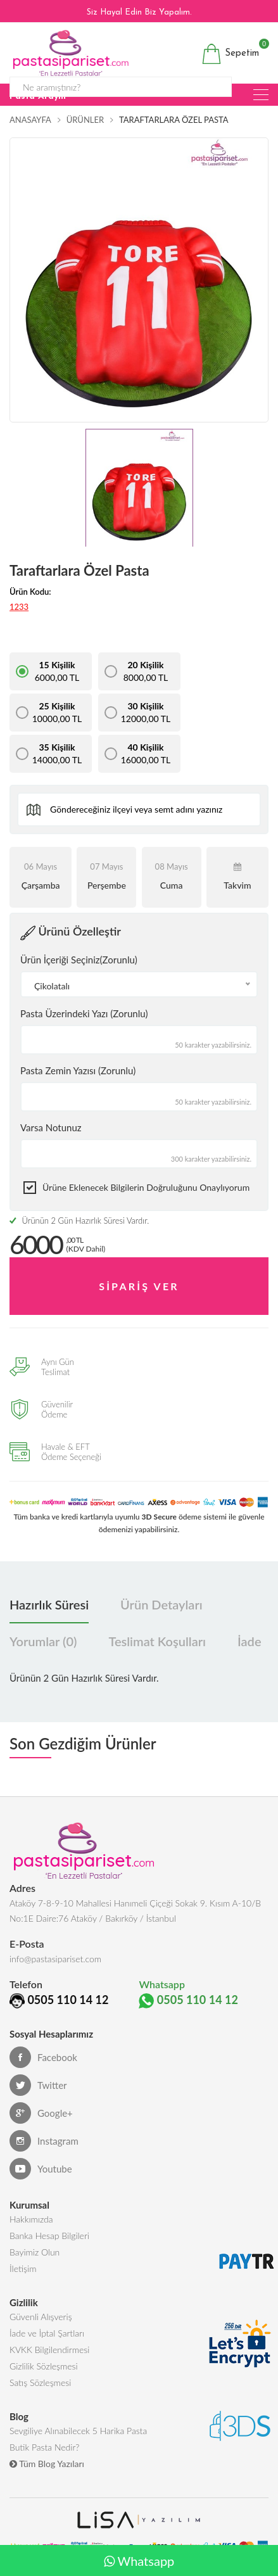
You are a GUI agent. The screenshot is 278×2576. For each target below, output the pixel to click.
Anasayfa (30, 120)
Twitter (38, 2085)
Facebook (43, 2057)
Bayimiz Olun (34, 2252)
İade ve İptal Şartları (46, 2333)
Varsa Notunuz (51, 1127)
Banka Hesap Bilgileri (49, 2235)
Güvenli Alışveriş (40, 2316)
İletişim (22, 2268)
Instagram (44, 2141)
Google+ (41, 2113)
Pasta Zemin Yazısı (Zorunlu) (78, 1070)
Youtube (40, 2168)
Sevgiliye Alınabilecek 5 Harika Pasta (78, 2430)
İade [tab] (249, 1641)
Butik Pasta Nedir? (44, 2447)
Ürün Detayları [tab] (161, 1604)
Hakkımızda (31, 2219)
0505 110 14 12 (67, 2000)
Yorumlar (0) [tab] (43, 1641)
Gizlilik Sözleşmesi (43, 2366)
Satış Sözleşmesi (40, 2382)
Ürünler (85, 120)
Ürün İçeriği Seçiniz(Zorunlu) (78, 959)
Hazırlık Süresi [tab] (49, 1604)
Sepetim (230, 54)
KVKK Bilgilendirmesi (49, 2349)
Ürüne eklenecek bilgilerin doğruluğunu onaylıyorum (146, 1187)
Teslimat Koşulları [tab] (157, 1641)
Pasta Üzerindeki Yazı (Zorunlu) (84, 1013)
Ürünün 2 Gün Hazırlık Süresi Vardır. (79, 1220)
